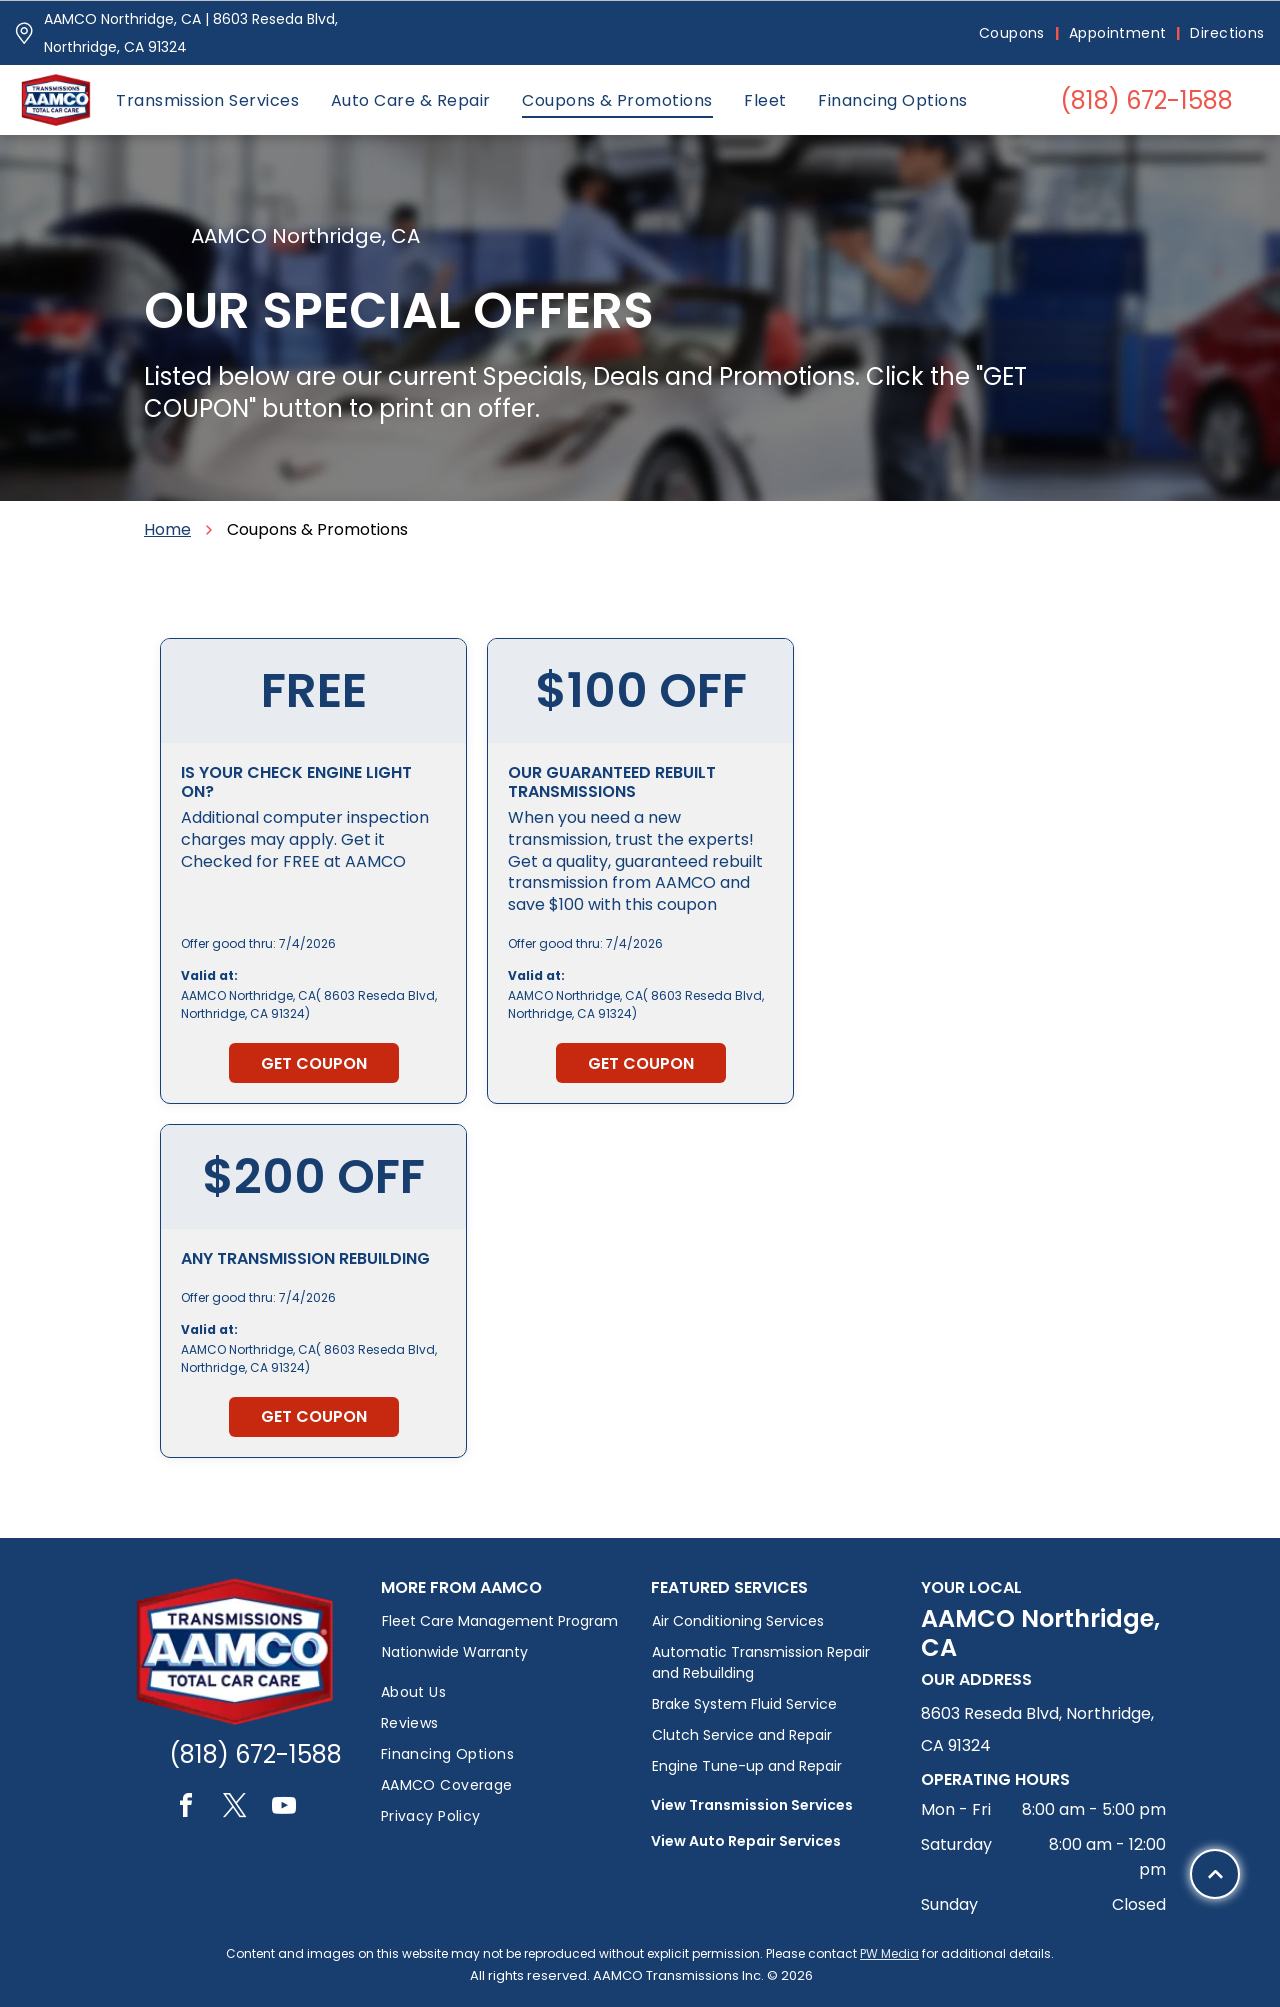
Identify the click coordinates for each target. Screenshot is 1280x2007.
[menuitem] (1014, 33)
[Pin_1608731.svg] (24, 33)
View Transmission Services (752, 1805)
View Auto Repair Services (746, 1841)
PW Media (889, 1953)
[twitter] (235, 1808)
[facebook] (186, 1808)
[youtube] (284, 1808)
